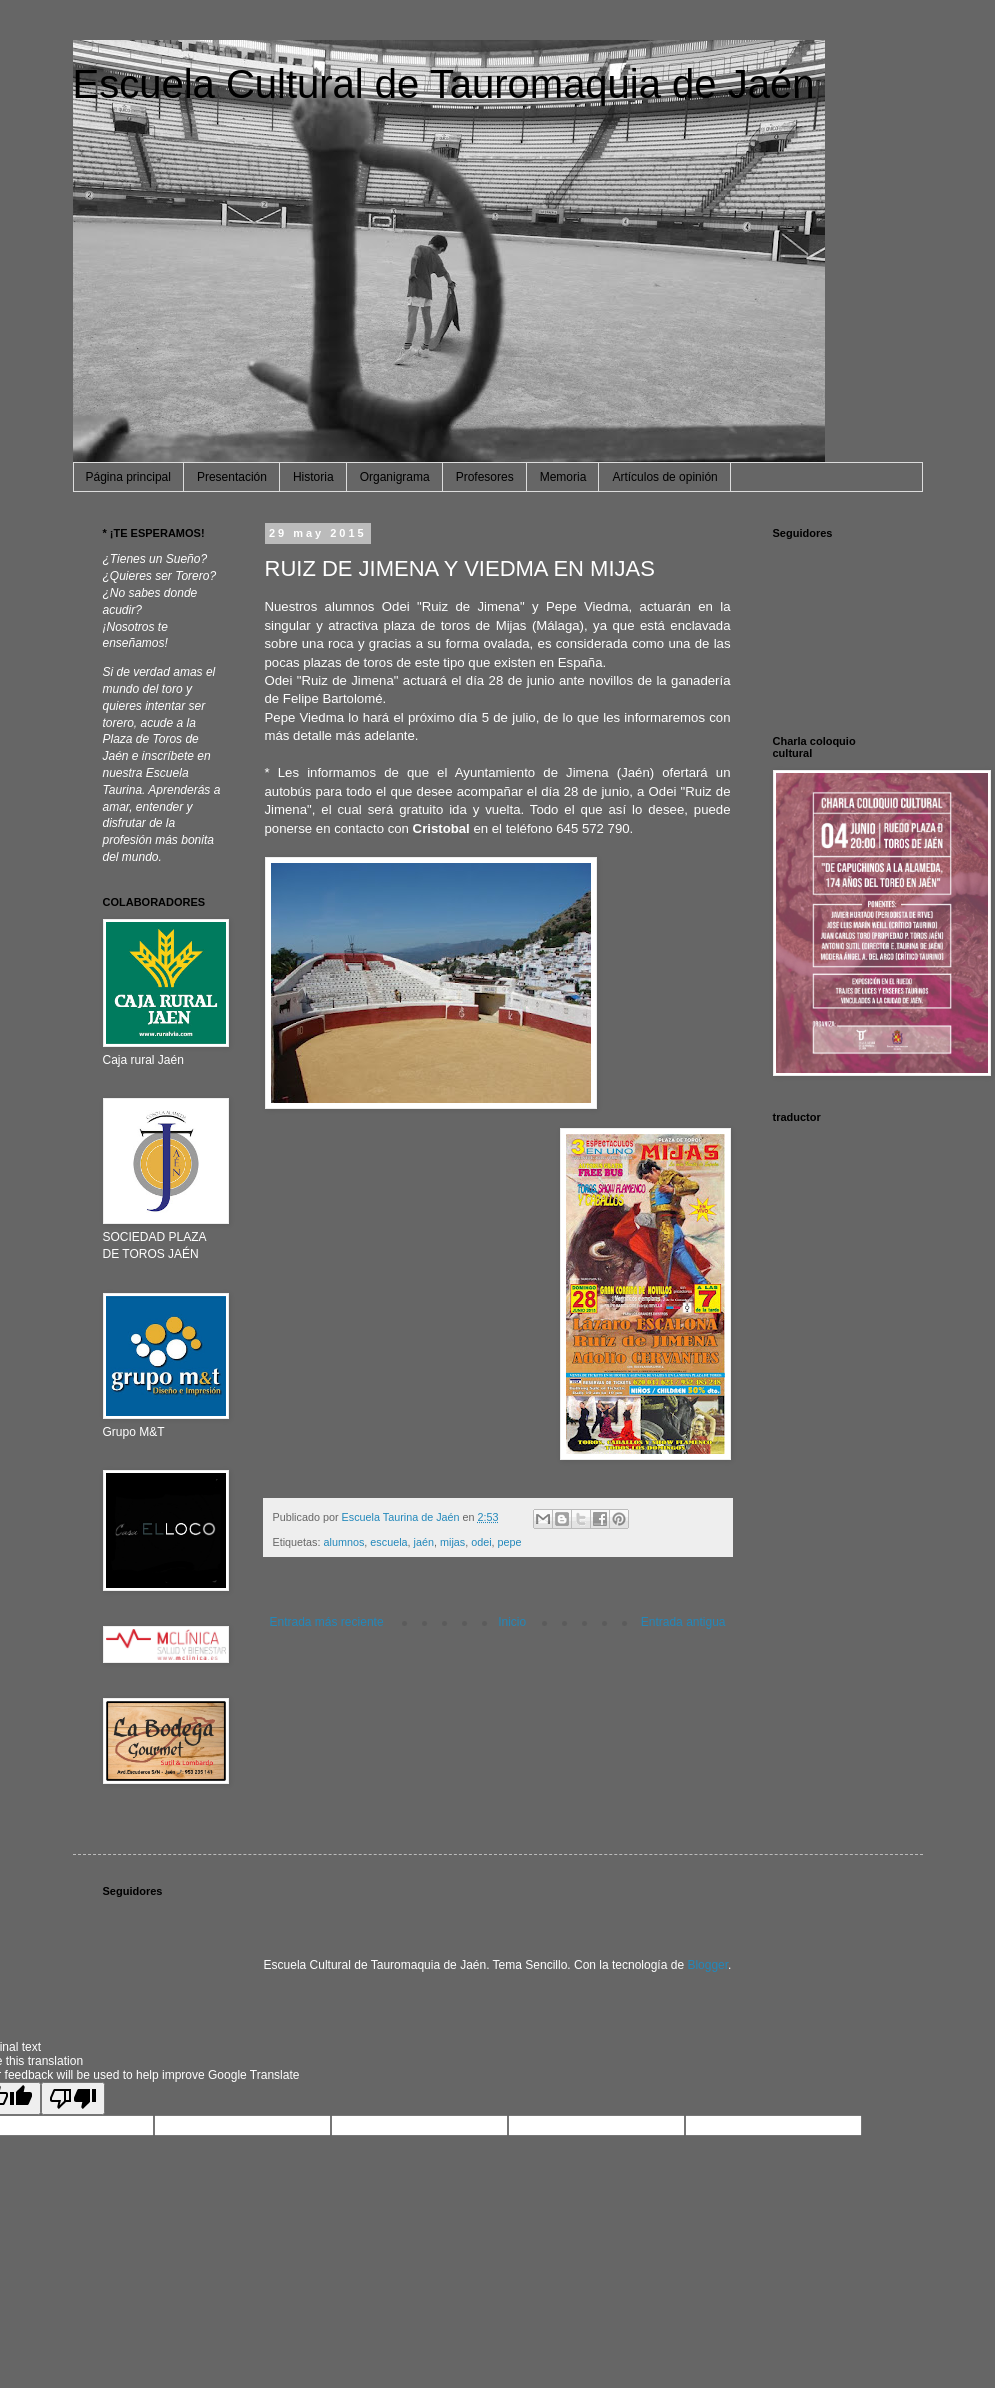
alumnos (344, 1542)
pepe (510, 1542)
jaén (424, 1542)
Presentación (232, 477)
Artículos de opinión (664, 477)
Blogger (707, 1965)
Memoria (563, 477)
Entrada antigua (683, 1622)
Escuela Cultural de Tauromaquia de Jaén (444, 84)
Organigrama (395, 477)
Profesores (485, 477)
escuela (388, 1542)
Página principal (128, 477)
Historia (313, 477)
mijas (452, 1542)
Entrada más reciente (327, 1622)
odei (481, 1542)
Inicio (512, 1622)
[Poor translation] (73, 2098)
